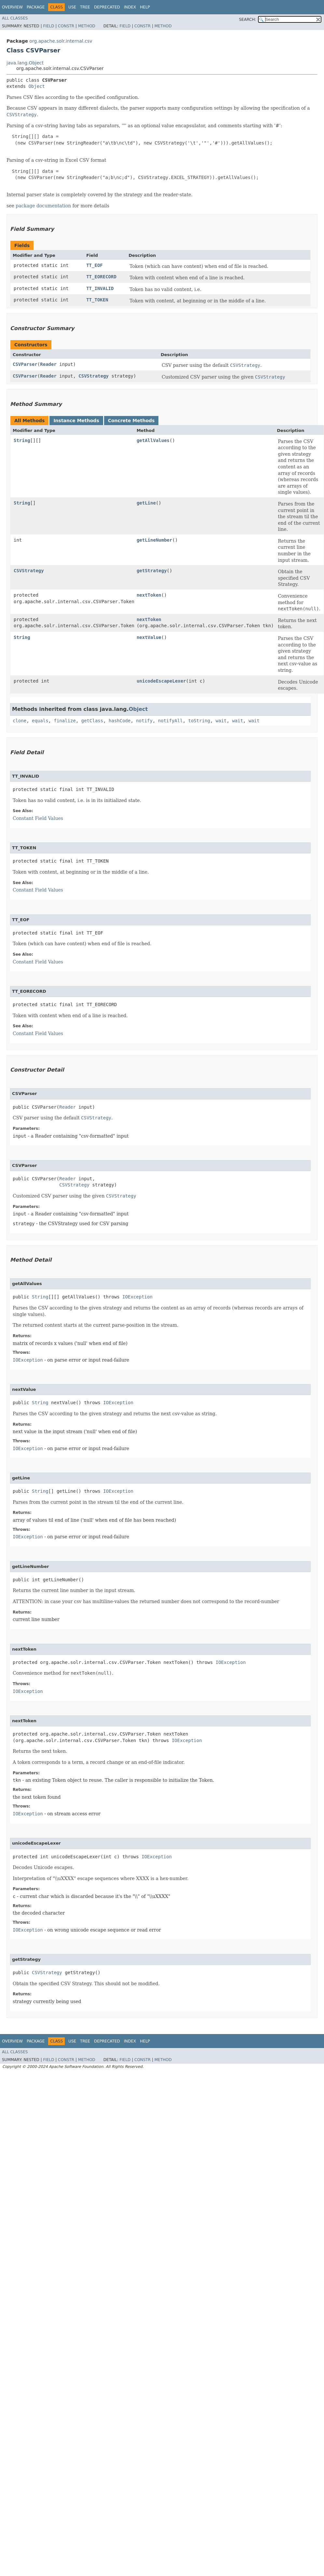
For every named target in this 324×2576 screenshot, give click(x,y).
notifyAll (170, 720)
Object (36, 86)
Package (36, 7)
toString (199, 720)
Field (48, 26)
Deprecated (107, 7)
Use (72, 7)
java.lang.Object (25, 62)
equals (40, 720)
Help (145, 7)
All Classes (15, 18)
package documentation (43, 205)
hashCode (119, 720)
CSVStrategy (93, 376)
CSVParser (25, 364)
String (22, 440)
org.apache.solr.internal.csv (60, 41)
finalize (64, 720)
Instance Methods (76, 420)
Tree (85, 7)
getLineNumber (154, 540)
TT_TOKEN (97, 299)
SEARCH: (247, 19)
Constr (66, 26)
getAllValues (153, 440)
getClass (92, 720)
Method (86, 26)
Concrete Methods (131, 420)
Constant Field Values (38, 818)
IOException (137, 1296)
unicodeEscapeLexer (161, 681)
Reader (48, 364)
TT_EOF (94, 265)
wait (221, 720)
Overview (12, 7)
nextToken (149, 595)
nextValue (149, 637)
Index (130, 7)
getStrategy (152, 570)
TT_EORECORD (101, 276)
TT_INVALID (100, 288)
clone (19, 720)
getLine (146, 503)
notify (144, 720)
